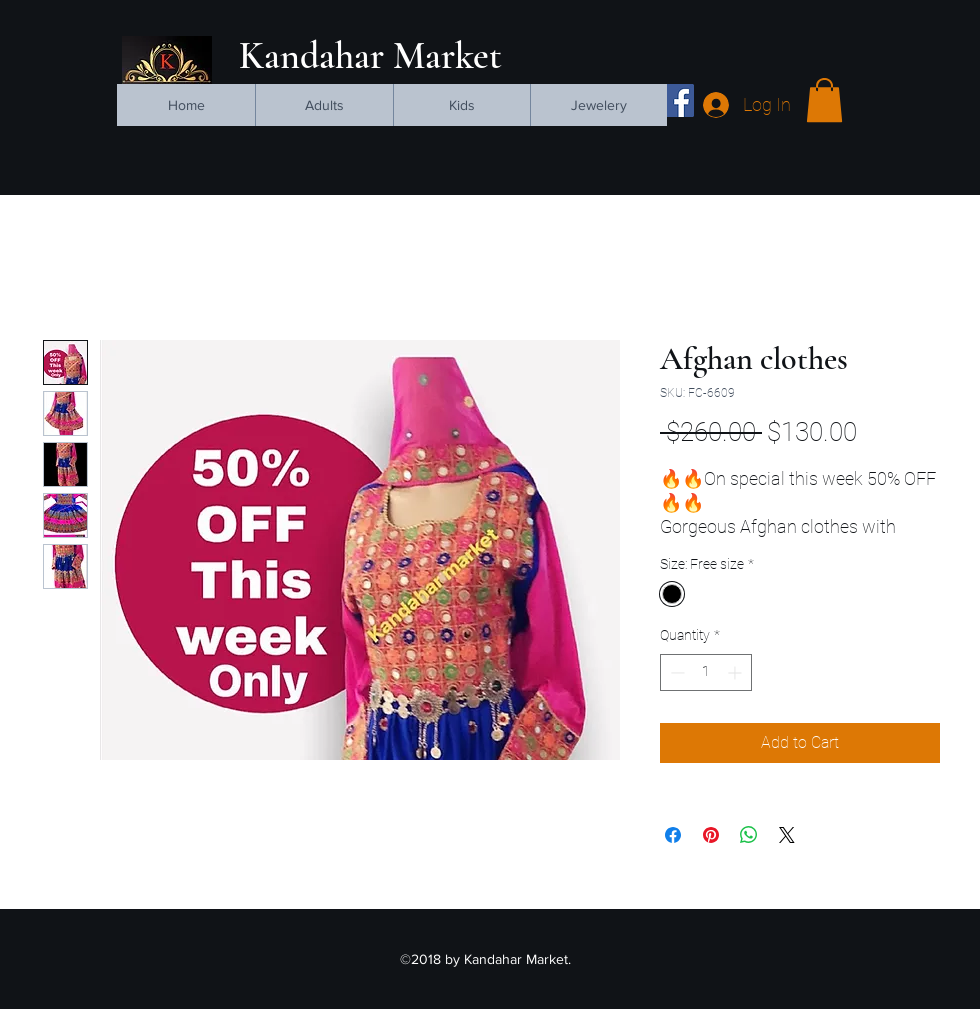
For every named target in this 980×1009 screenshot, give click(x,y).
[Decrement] (675, 672)
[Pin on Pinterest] (711, 835)
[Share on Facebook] (673, 835)
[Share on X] (787, 835)
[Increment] (736, 672)
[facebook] (677, 100)
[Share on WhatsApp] (749, 835)
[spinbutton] (706, 672)
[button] (824, 100)
